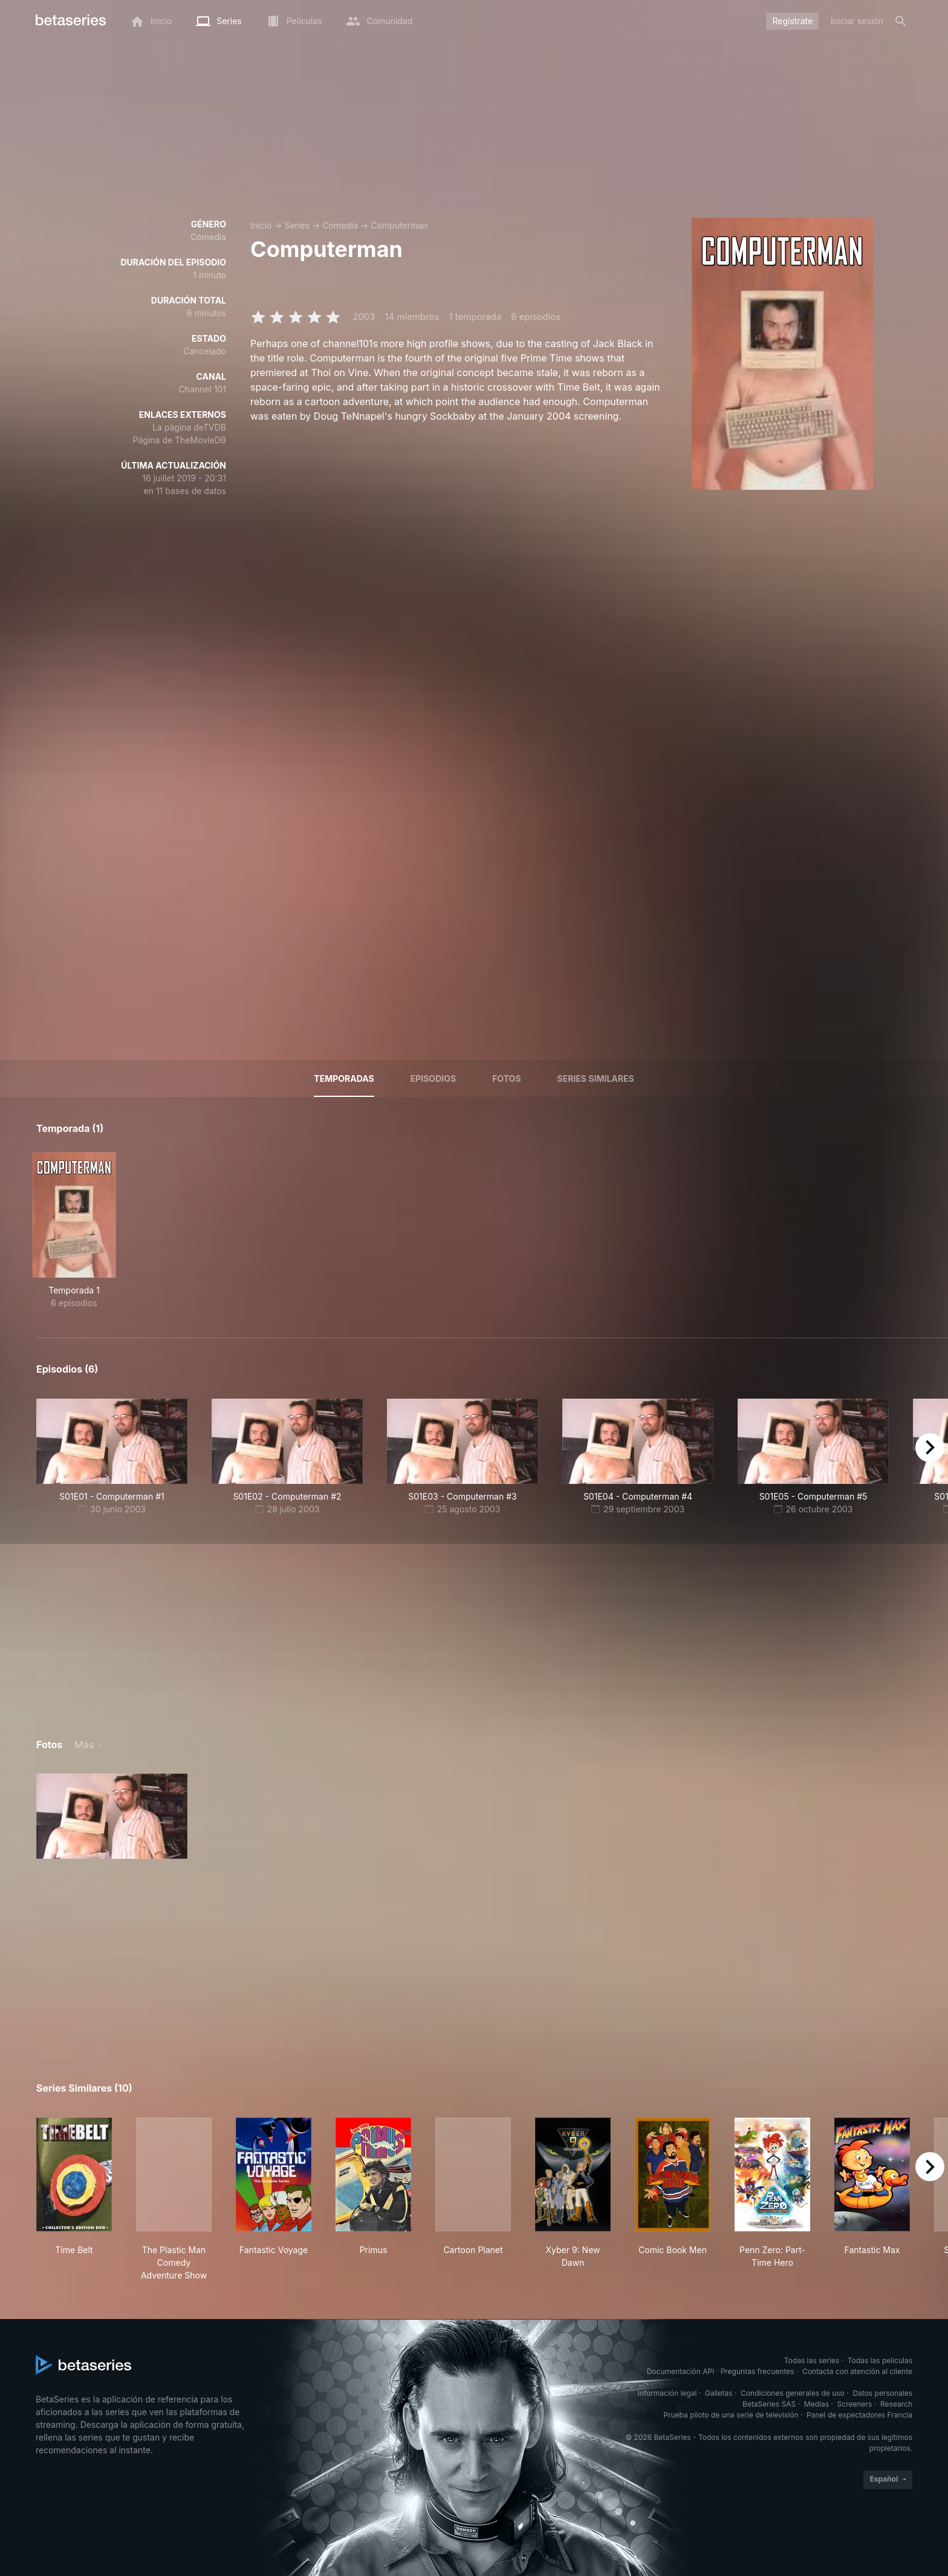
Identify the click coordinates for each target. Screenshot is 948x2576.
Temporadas (344, 1078)
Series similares (595, 1078)
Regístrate (792, 21)
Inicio (260, 225)
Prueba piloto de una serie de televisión (730, 2414)
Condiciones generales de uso (793, 2393)
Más (84, 1744)
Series (297, 225)
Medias (816, 2403)
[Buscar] (900, 21)
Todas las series (811, 2360)
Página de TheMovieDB (179, 440)
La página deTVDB (189, 427)
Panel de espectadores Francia (859, 2414)
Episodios (433, 1078)
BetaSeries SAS (769, 2403)
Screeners (854, 2403)
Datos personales (882, 2393)
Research (896, 2403)
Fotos (506, 1078)
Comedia (340, 225)
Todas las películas (880, 2360)
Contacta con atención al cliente (857, 2371)
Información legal (666, 2393)
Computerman (399, 225)
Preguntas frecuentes (757, 2371)
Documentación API (681, 2371)
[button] (111, 1816)
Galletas (719, 2393)
